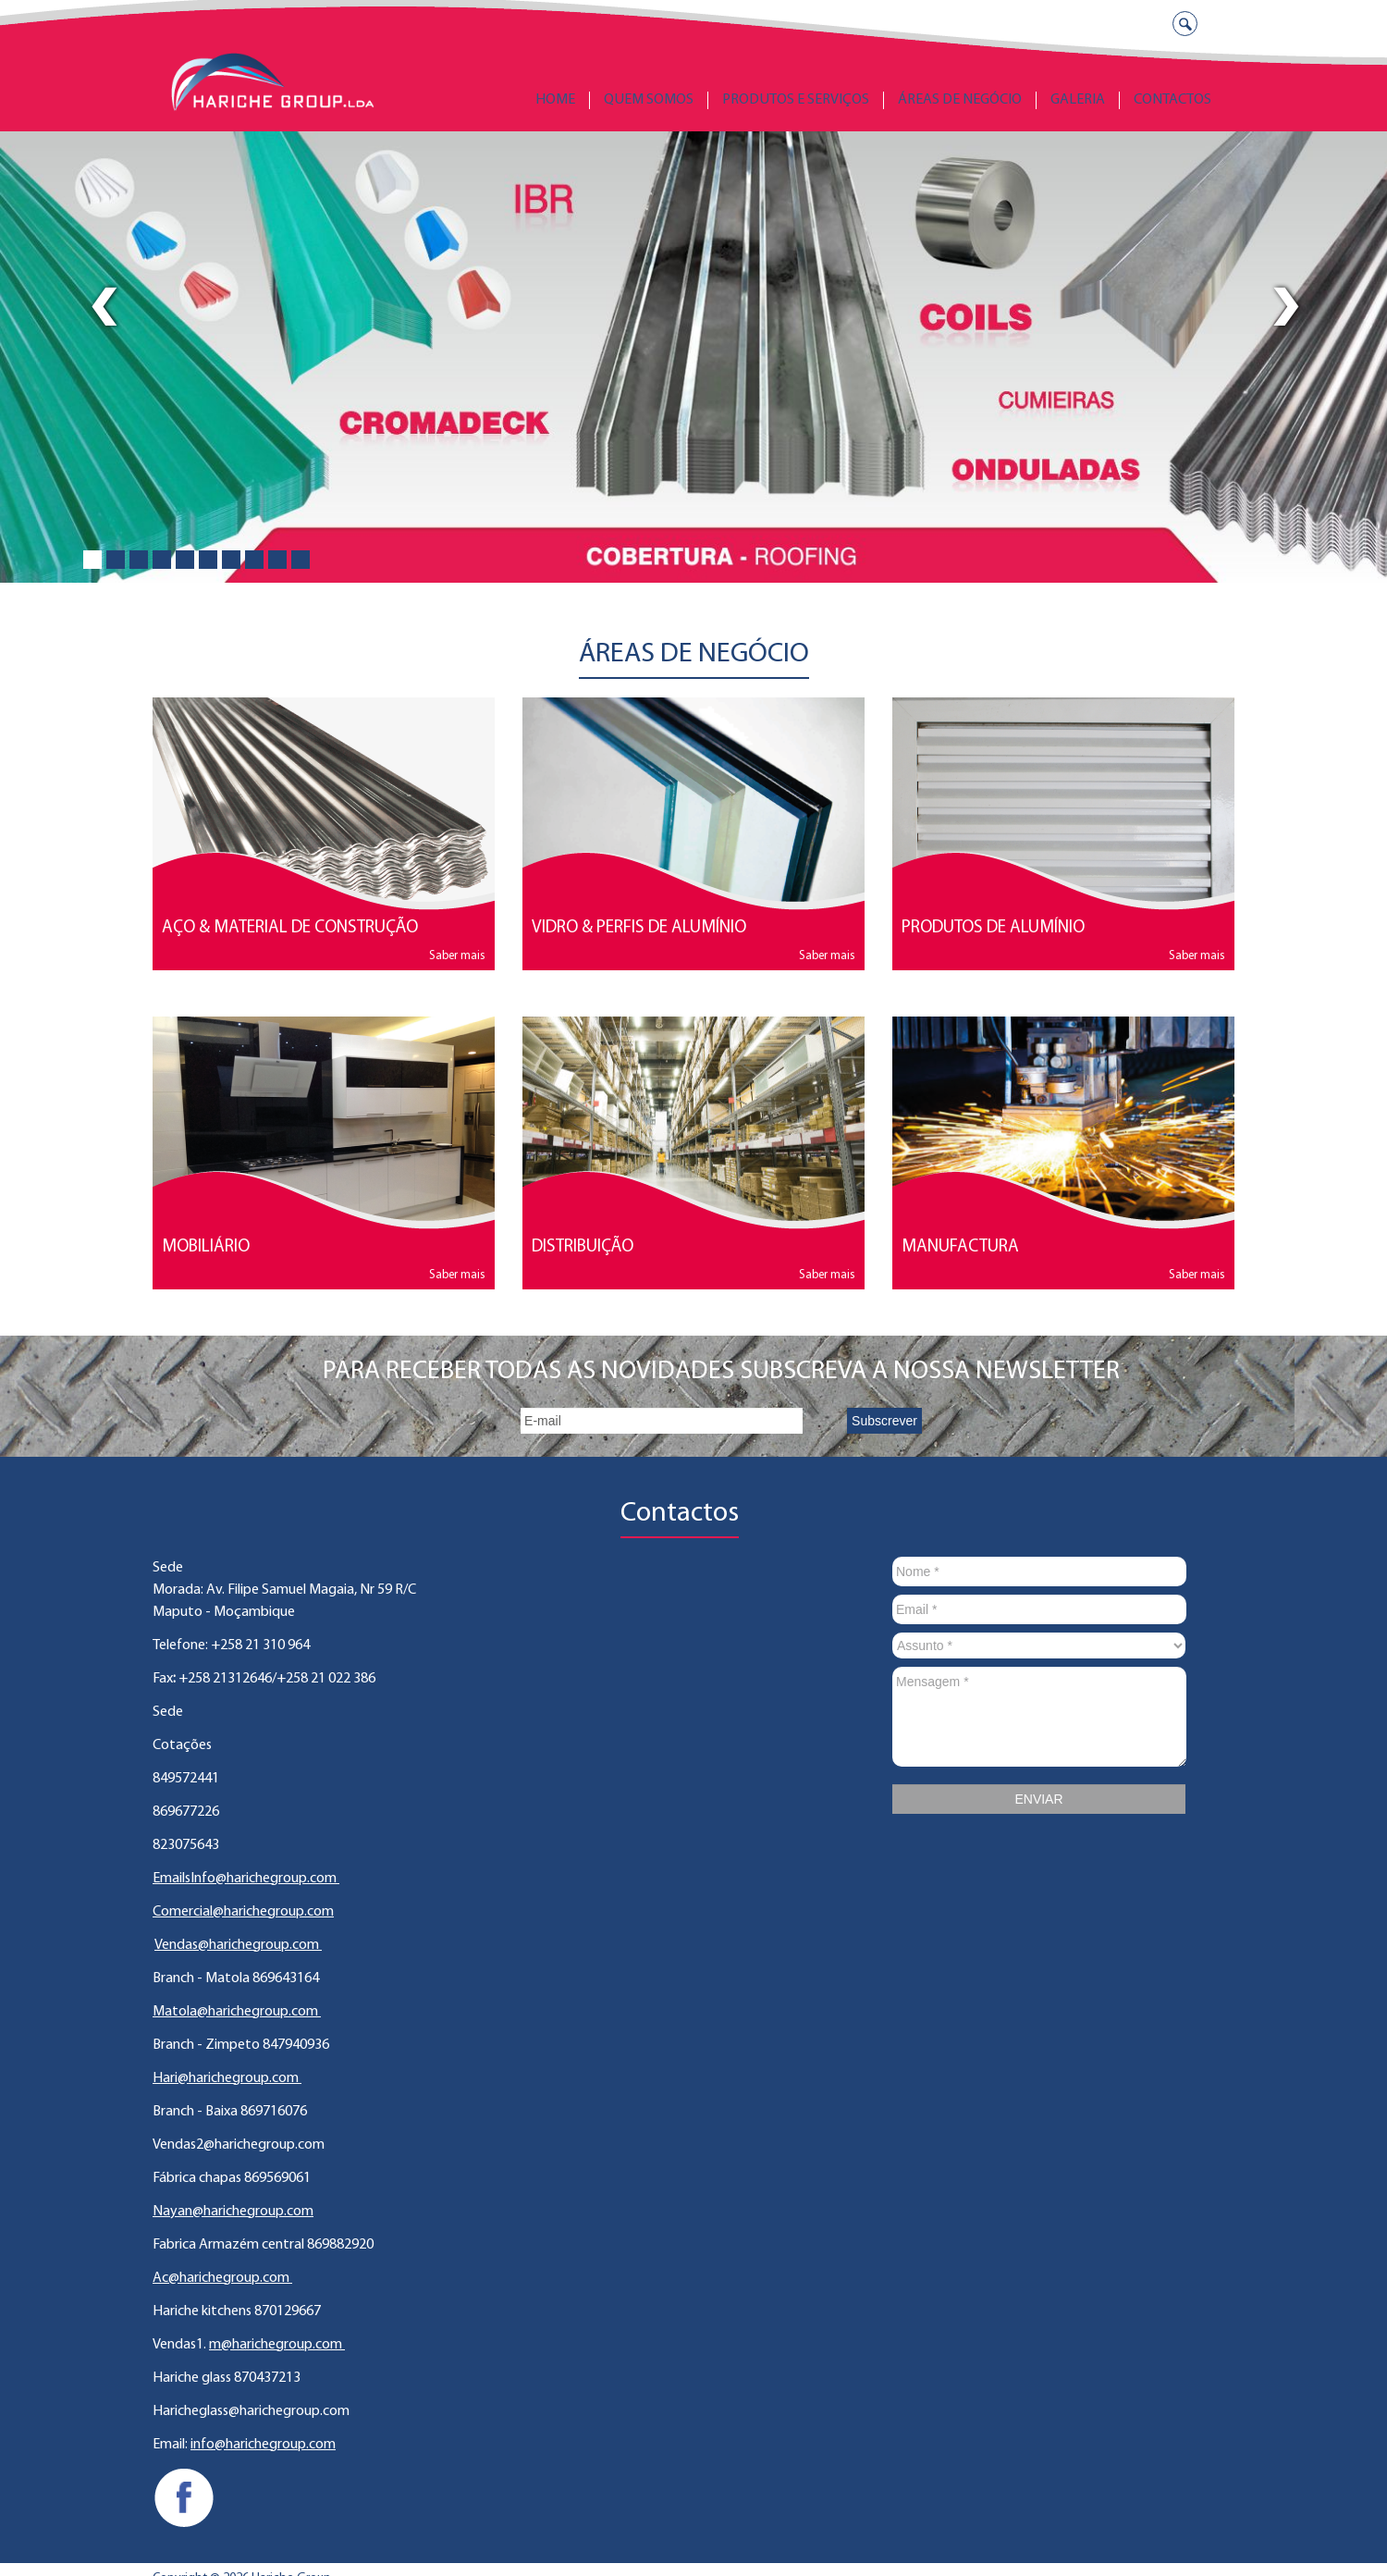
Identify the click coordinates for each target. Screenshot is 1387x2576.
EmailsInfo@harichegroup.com (246, 1878)
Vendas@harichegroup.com (238, 1945)
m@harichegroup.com (277, 2344)
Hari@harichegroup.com (227, 2078)
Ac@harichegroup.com (222, 2278)
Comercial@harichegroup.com (243, 1911)
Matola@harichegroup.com (237, 2011)
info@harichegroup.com (263, 2444)
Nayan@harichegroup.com (233, 2211)
